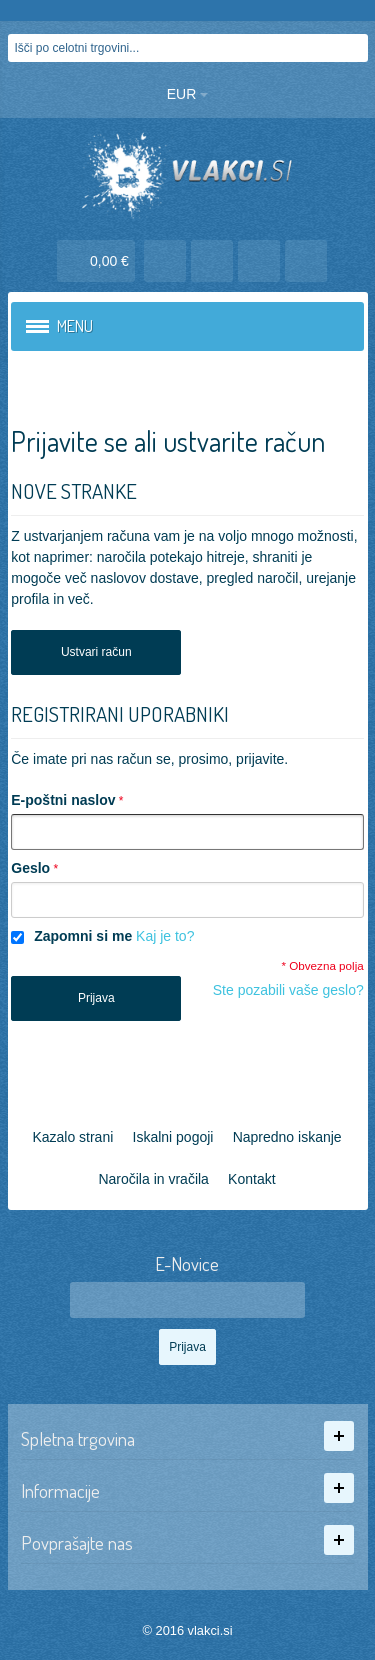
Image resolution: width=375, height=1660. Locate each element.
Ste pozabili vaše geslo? (288, 990)
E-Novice (187, 1264)
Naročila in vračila (153, 1179)
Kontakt (251, 1179)
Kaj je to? (165, 936)
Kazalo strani (72, 1137)
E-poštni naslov (63, 800)
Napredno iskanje (287, 1137)
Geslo (30, 868)
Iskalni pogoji (173, 1137)
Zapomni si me (83, 936)
